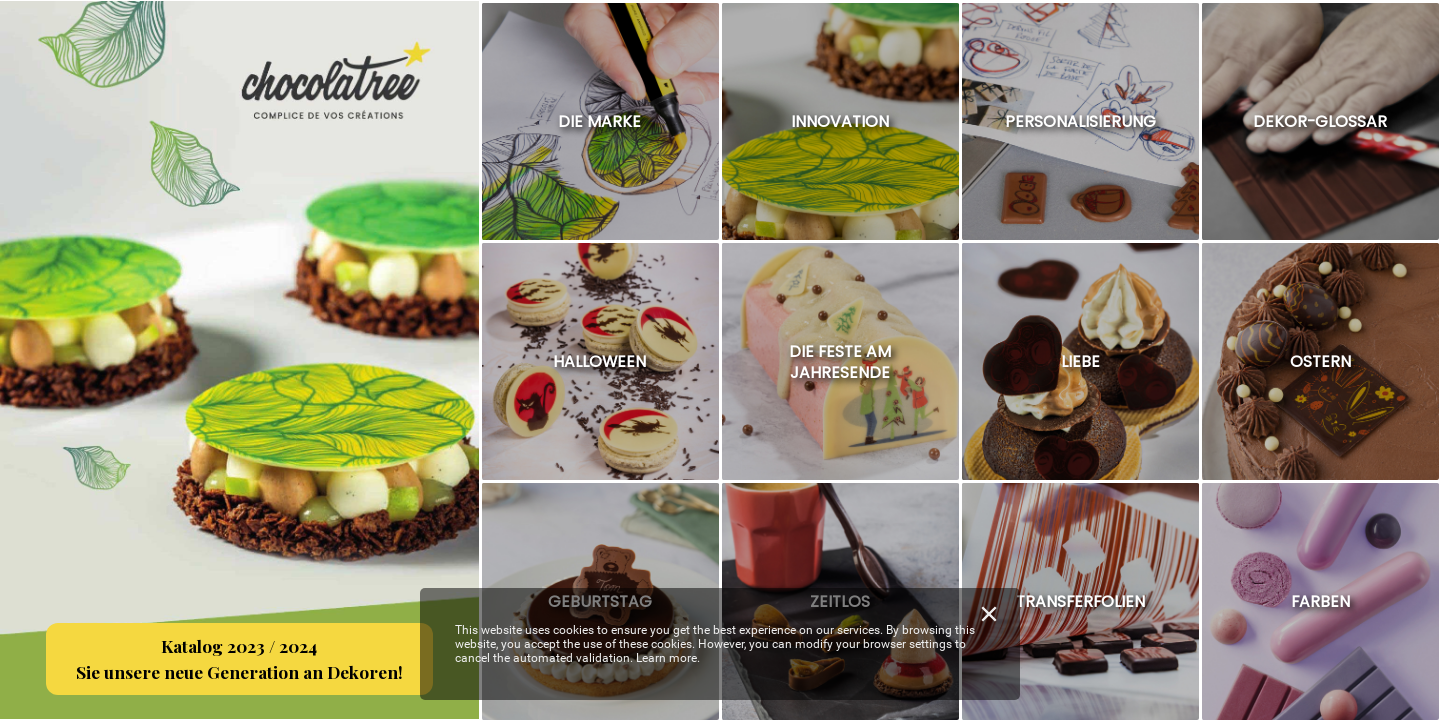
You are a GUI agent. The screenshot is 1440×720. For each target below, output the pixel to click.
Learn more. (668, 658)
